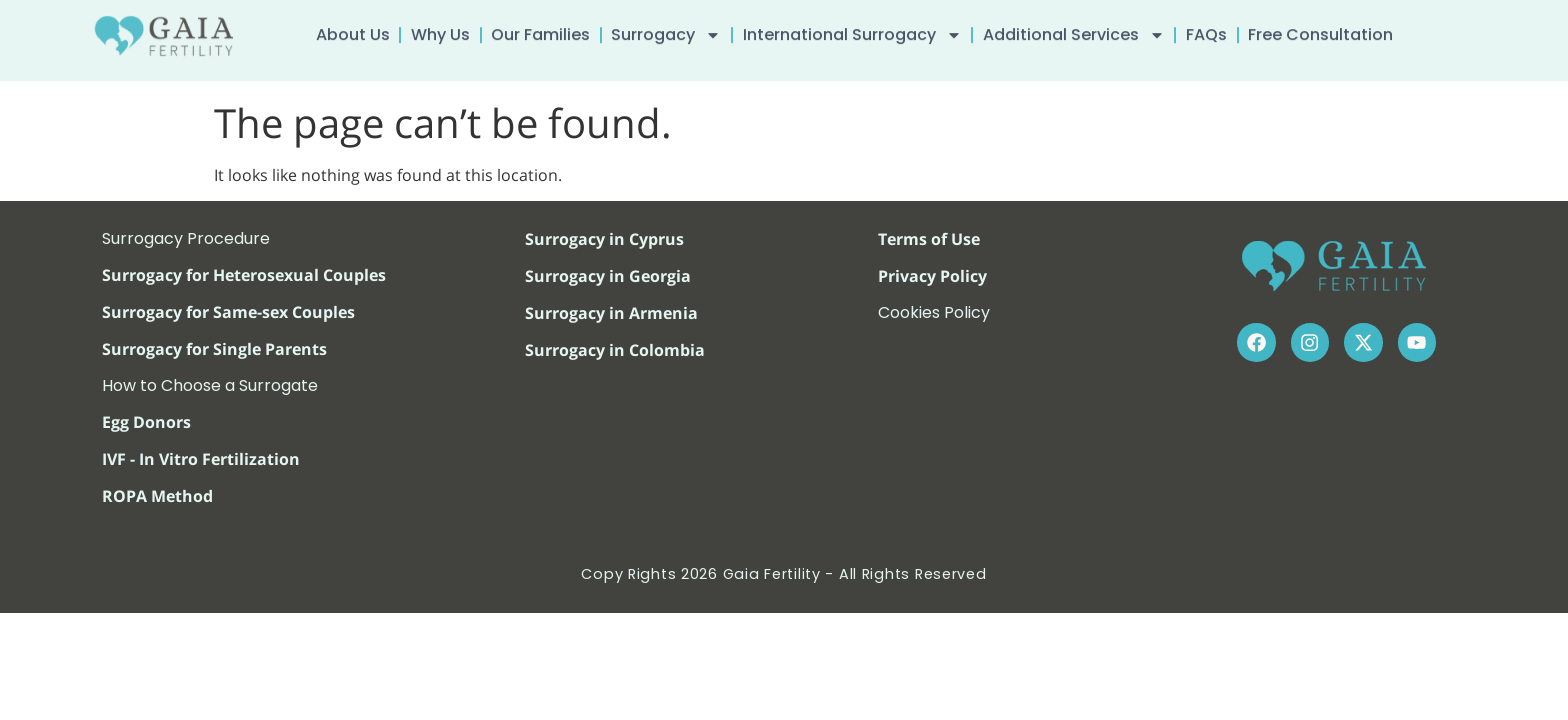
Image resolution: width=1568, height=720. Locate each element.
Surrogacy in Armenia (611, 313)
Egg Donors (146, 422)
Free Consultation (1320, 30)
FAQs (1206, 30)
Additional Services (1074, 31)
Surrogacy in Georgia (608, 276)
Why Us (440, 30)
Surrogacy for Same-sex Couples (228, 312)
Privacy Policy (932, 276)
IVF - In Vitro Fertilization (201, 459)
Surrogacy (666, 31)
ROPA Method (157, 496)
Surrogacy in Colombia (615, 350)
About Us (353, 30)
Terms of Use (929, 239)
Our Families (540, 30)
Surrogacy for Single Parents (214, 349)
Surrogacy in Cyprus (604, 239)
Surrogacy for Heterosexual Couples (244, 275)
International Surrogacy (852, 31)
